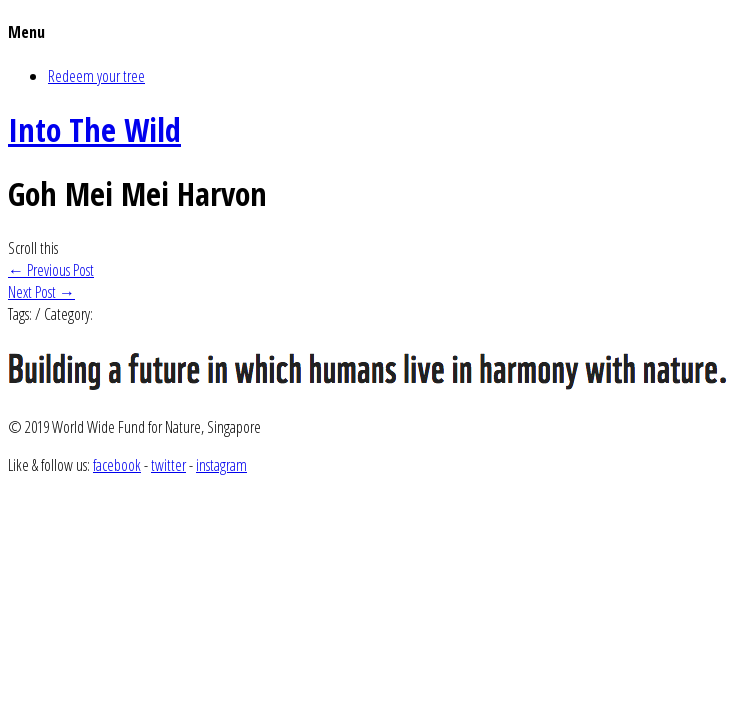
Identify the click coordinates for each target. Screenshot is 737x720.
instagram (221, 465)
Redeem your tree (96, 76)
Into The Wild (94, 129)
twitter (168, 465)
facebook (117, 465)
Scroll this (33, 248)
